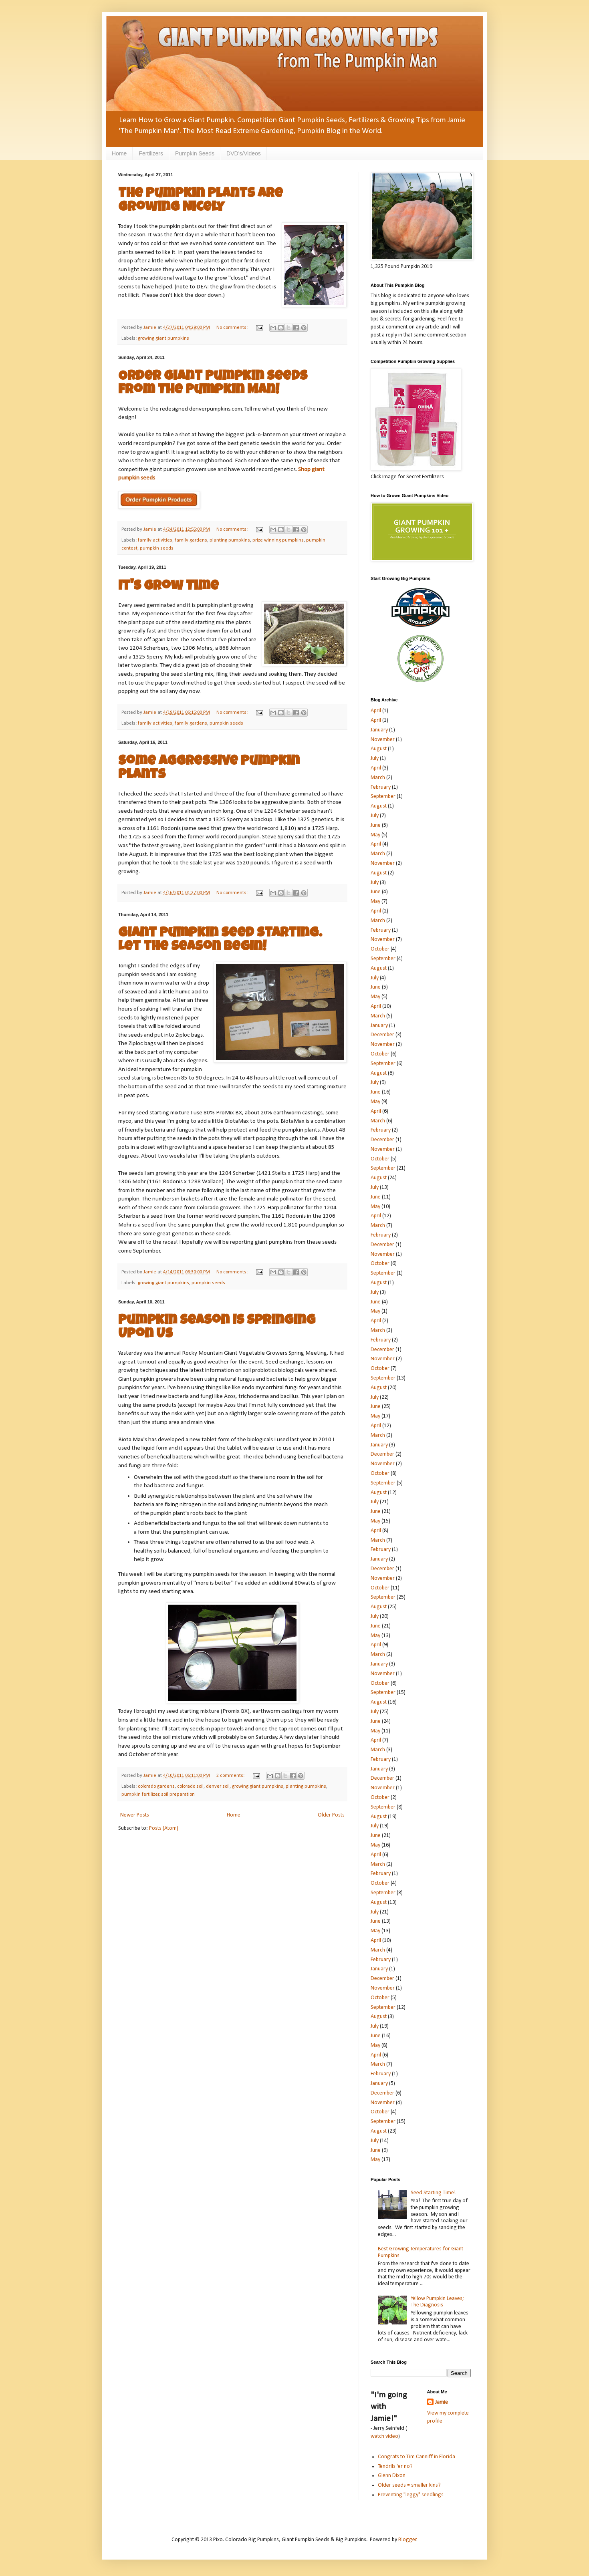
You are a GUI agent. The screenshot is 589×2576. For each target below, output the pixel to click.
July (375, 758)
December (382, 1035)
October (380, 949)
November (383, 740)
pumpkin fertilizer (140, 1794)
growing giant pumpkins (163, 338)
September (383, 797)
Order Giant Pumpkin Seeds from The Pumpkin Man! (212, 383)
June (376, 825)
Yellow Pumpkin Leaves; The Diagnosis (437, 2302)
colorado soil (190, 1786)
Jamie (441, 2402)
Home (119, 153)
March (378, 778)
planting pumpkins (230, 540)
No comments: (232, 327)
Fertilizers (151, 153)
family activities (155, 540)
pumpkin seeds (156, 548)
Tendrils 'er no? (395, 2466)
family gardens (191, 540)
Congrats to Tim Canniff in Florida (416, 2457)
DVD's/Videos (243, 153)
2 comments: (231, 1775)
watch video (384, 2436)
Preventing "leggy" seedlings (411, 2495)
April (376, 711)
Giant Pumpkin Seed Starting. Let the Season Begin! (220, 940)
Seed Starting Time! (433, 2193)
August (379, 749)
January (379, 730)
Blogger (407, 2540)
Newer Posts (134, 1815)
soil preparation (178, 1794)
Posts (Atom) (163, 1828)
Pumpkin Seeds (194, 153)
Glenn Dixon (391, 2476)
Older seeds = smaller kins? (409, 2485)
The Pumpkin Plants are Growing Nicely (200, 201)
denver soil (218, 1786)
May (375, 835)
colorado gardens (156, 1786)
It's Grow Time (168, 587)
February (381, 787)
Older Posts (331, 1815)
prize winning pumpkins (278, 540)
